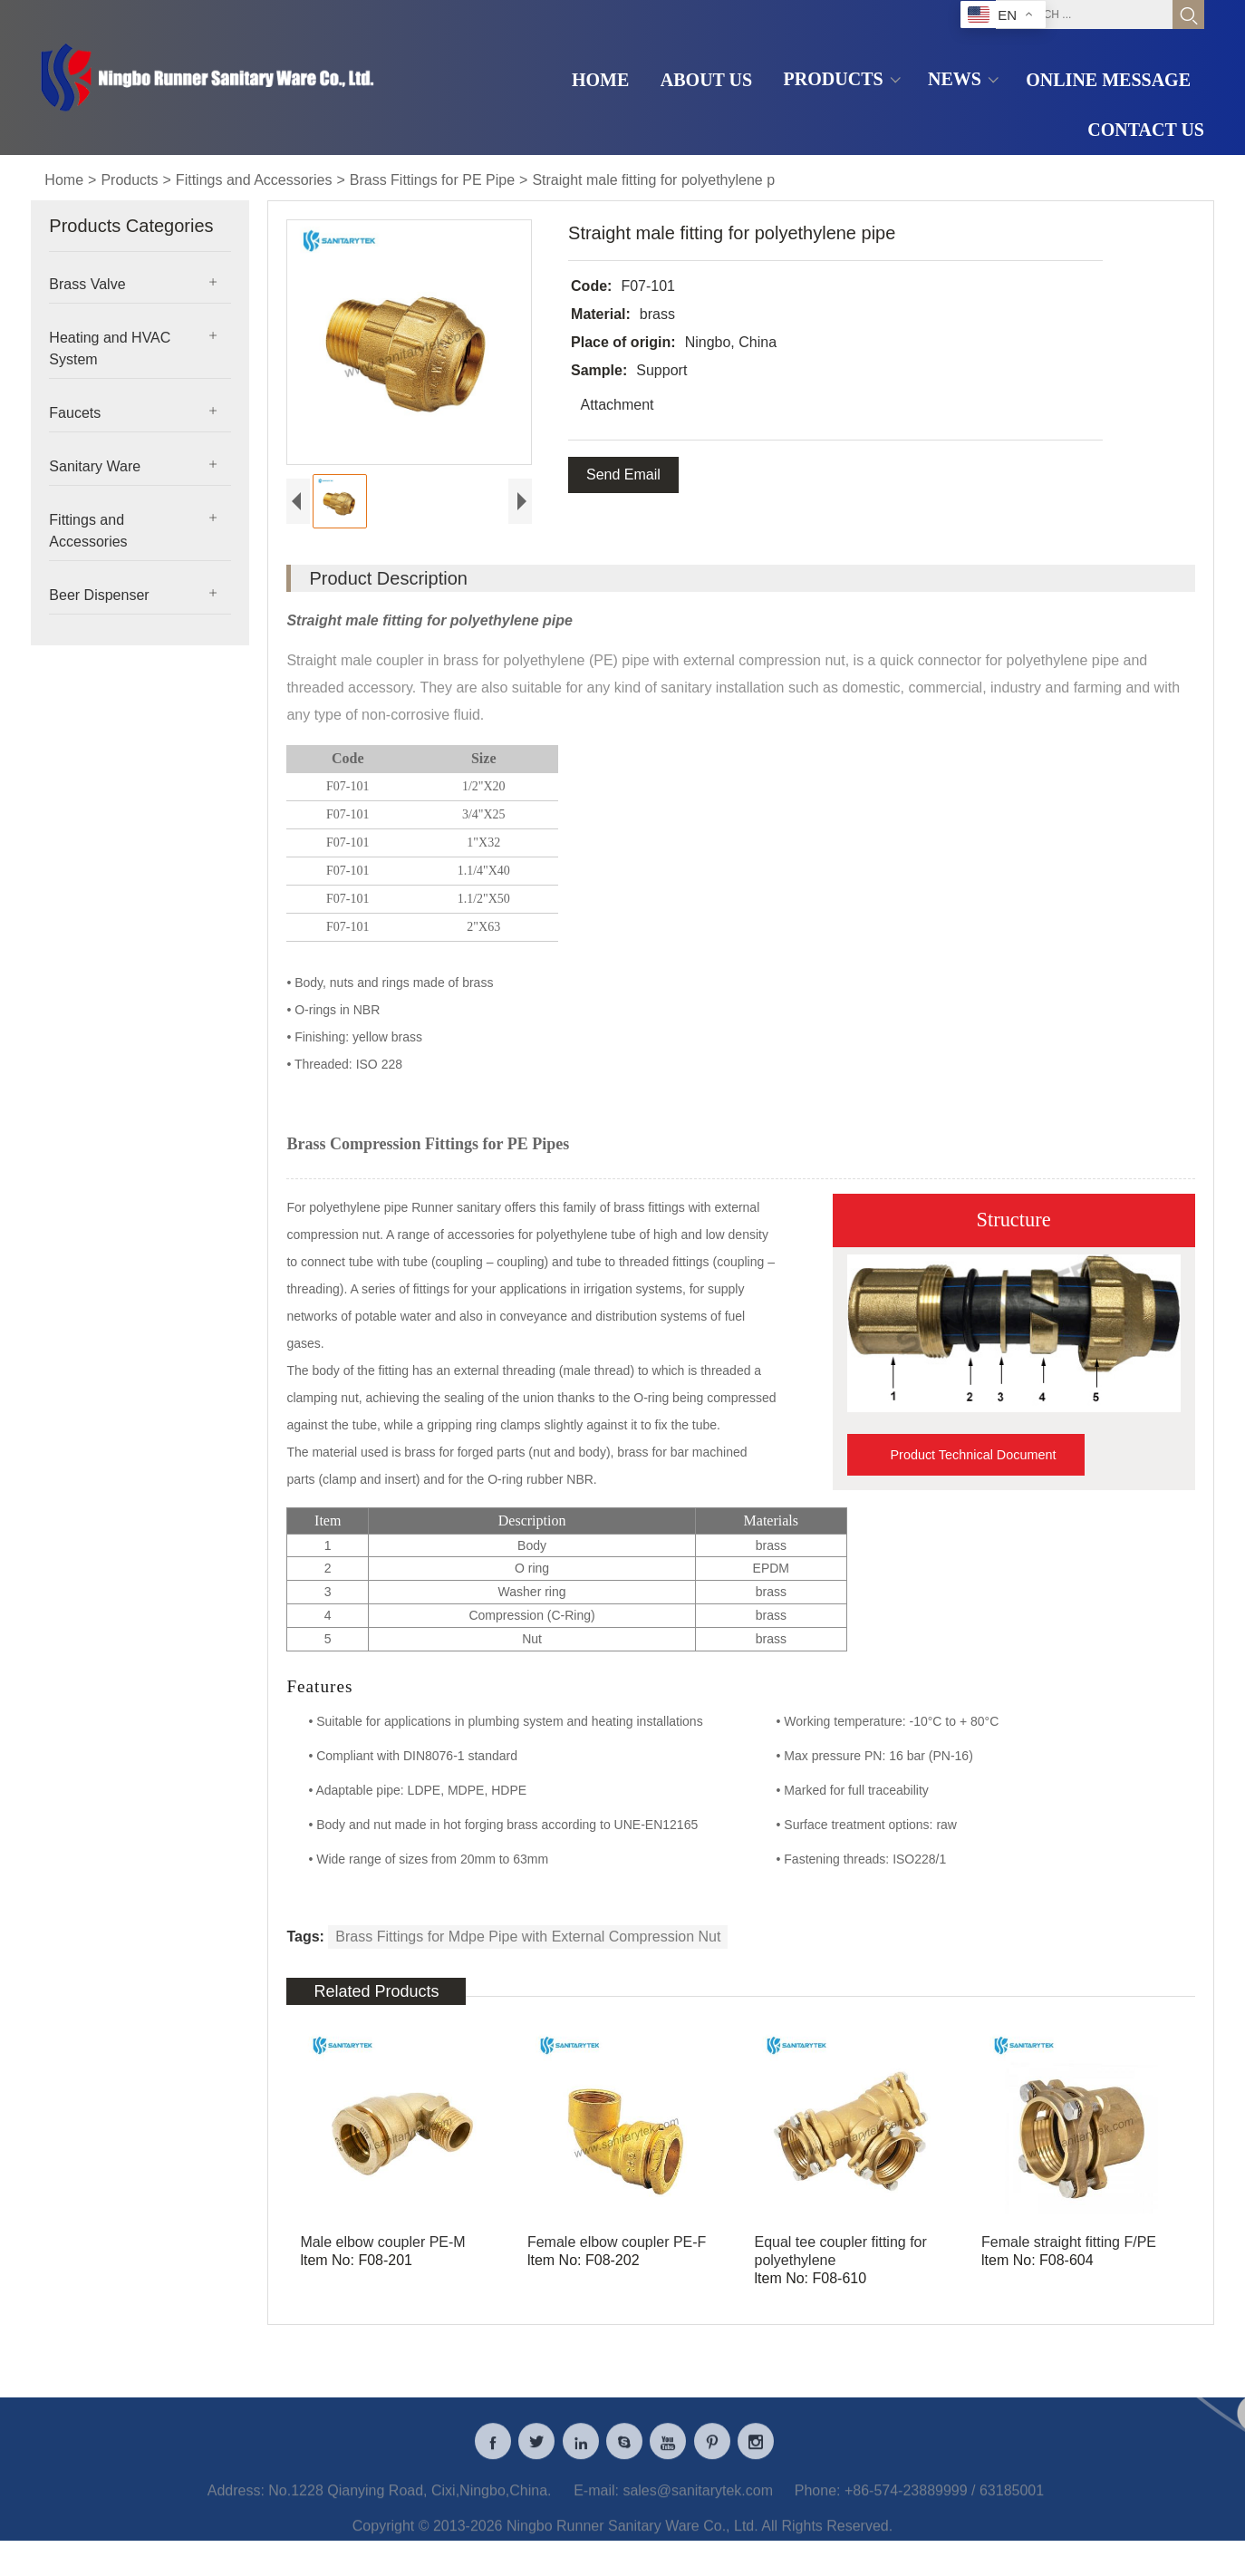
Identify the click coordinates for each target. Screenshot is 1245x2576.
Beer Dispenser (99, 595)
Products (129, 180)
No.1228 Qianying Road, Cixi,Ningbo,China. (409, 2503)
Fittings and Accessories (254, 180)
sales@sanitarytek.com (697, 2503)
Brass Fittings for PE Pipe (432, 180)
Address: (236, 2503)
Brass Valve (87, 284)
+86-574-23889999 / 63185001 (944, 2503)
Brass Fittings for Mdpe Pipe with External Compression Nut (527, 1936)
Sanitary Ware (94, 466)
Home (63, 180)
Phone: (818, 2503)
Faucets (75, 413)
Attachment (615, 404)
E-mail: (596, 2503)
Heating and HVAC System (109, 348)
